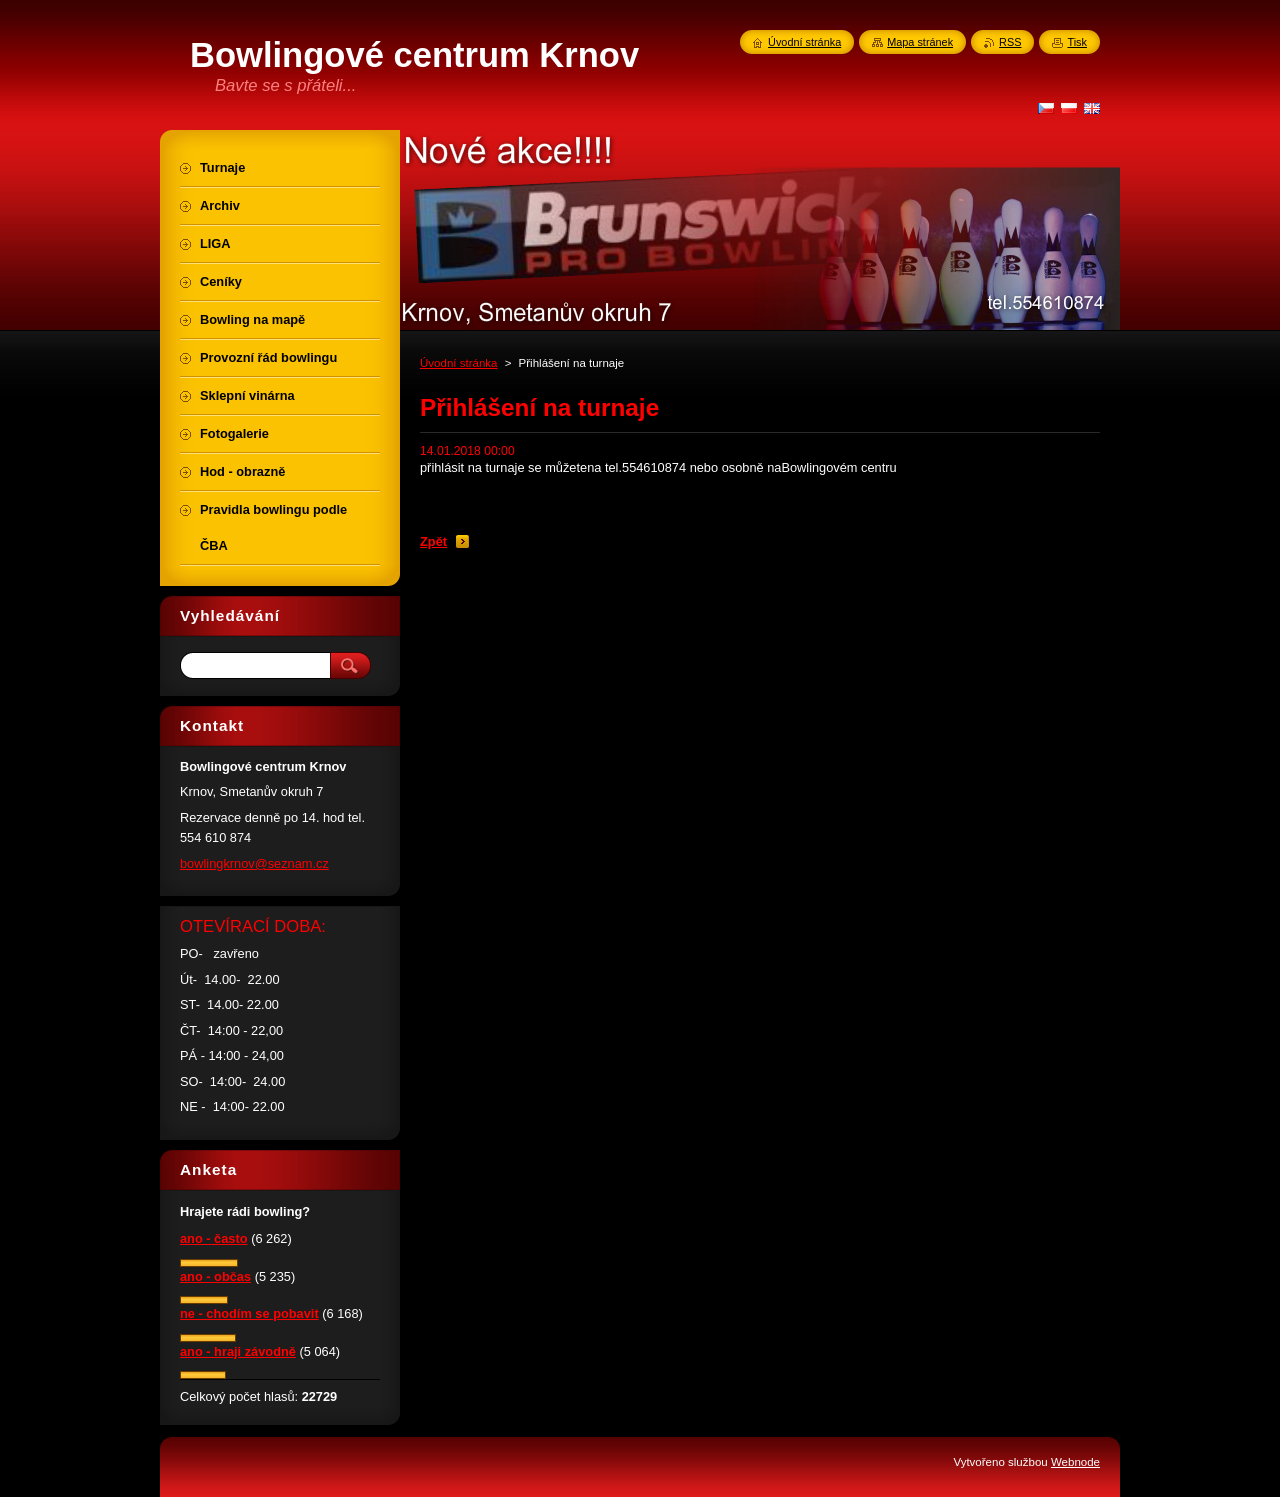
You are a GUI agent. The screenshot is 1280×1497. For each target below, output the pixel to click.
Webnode (1075, 1462)
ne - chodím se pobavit (249, 1313)
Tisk (1077, 42)
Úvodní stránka (458, 363)
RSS (1010, 42)
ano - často (214, 1238)
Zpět (433, 541)
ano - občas (215, 1276)
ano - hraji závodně (238, 1351)
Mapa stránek (920, 42)
